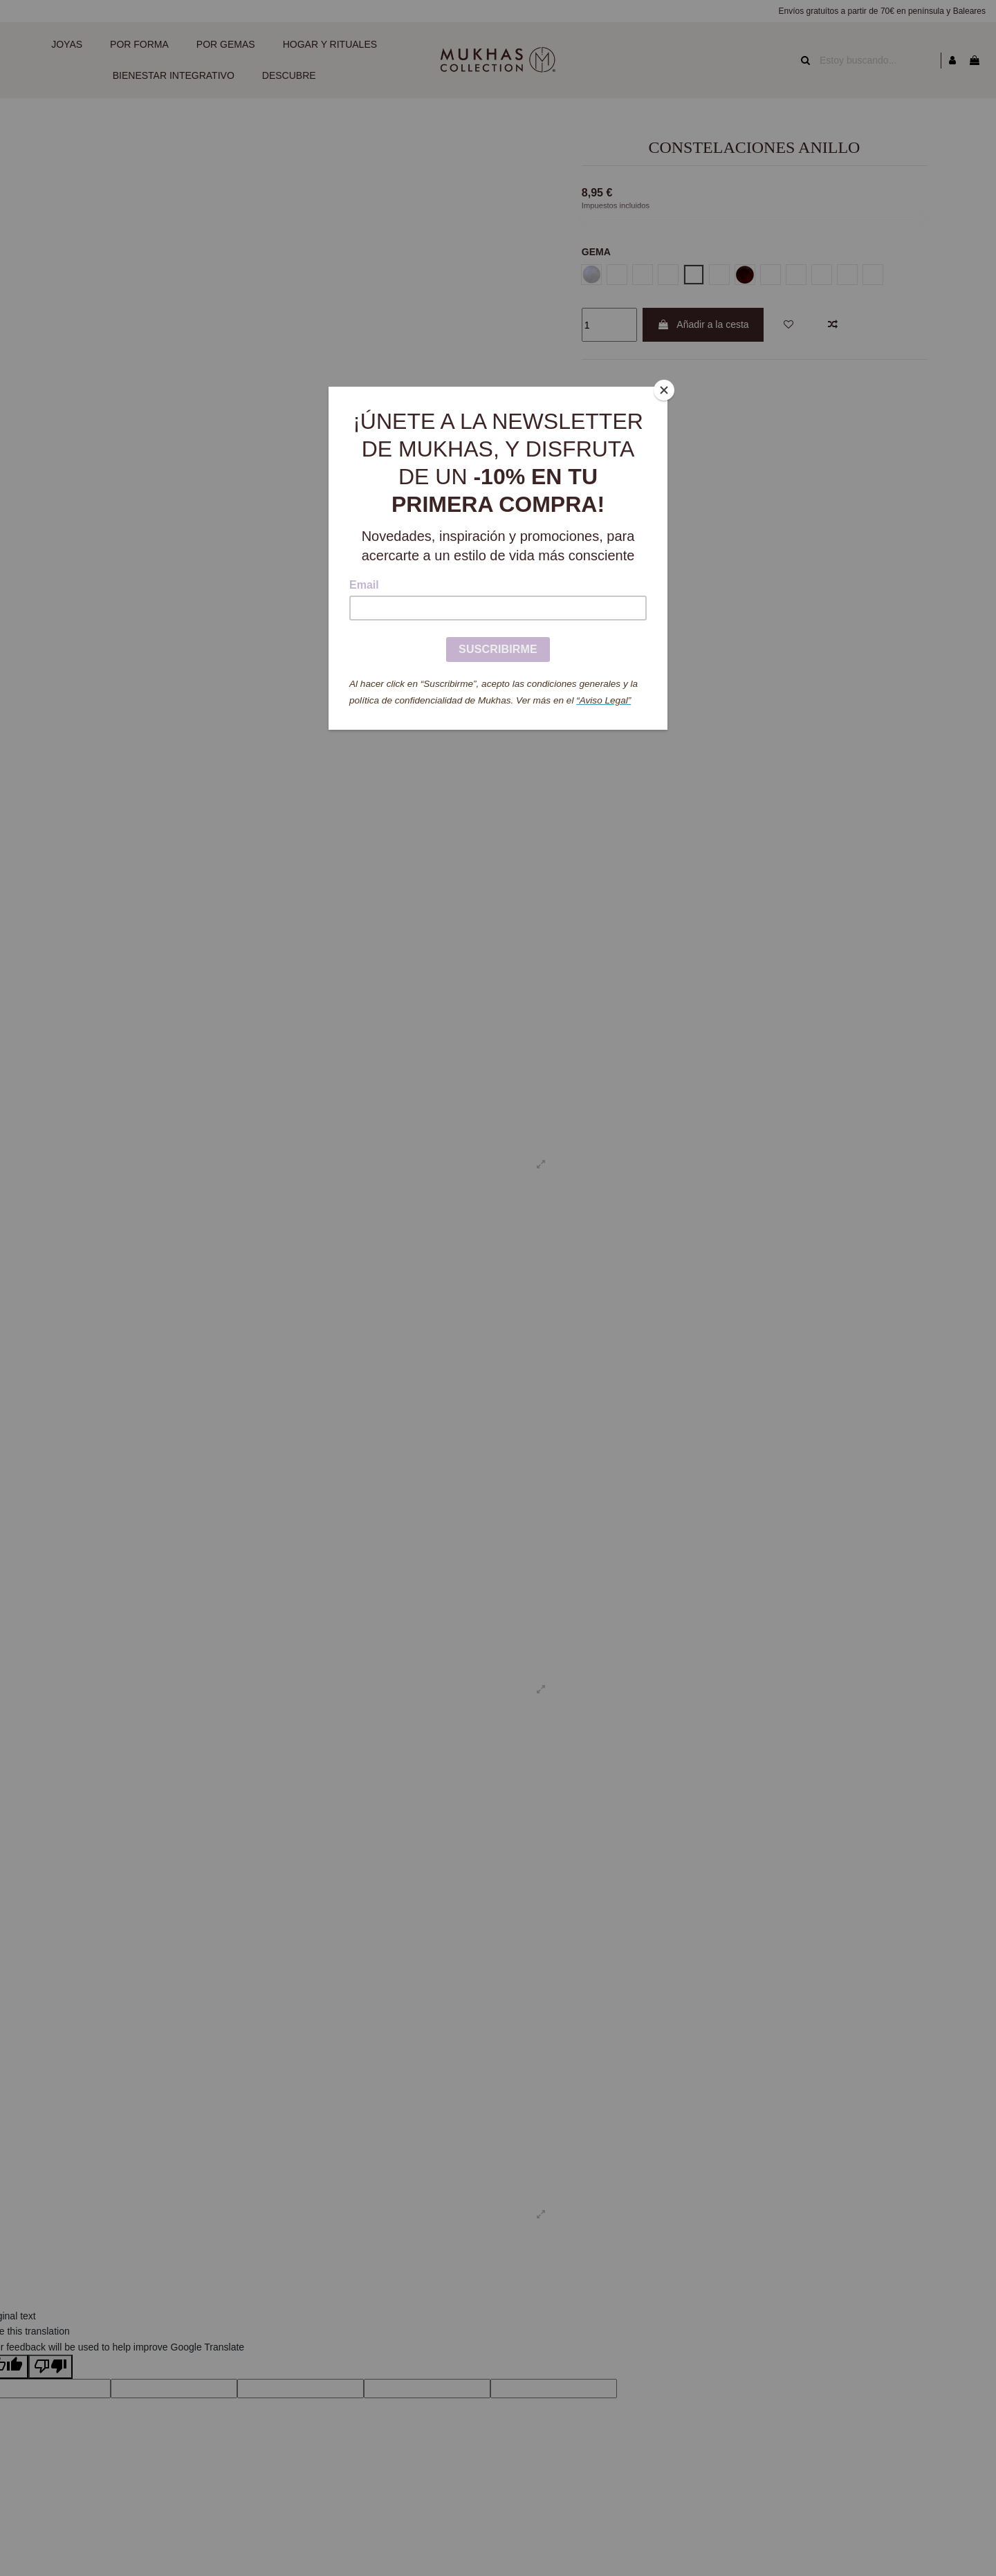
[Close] (664, 390)
